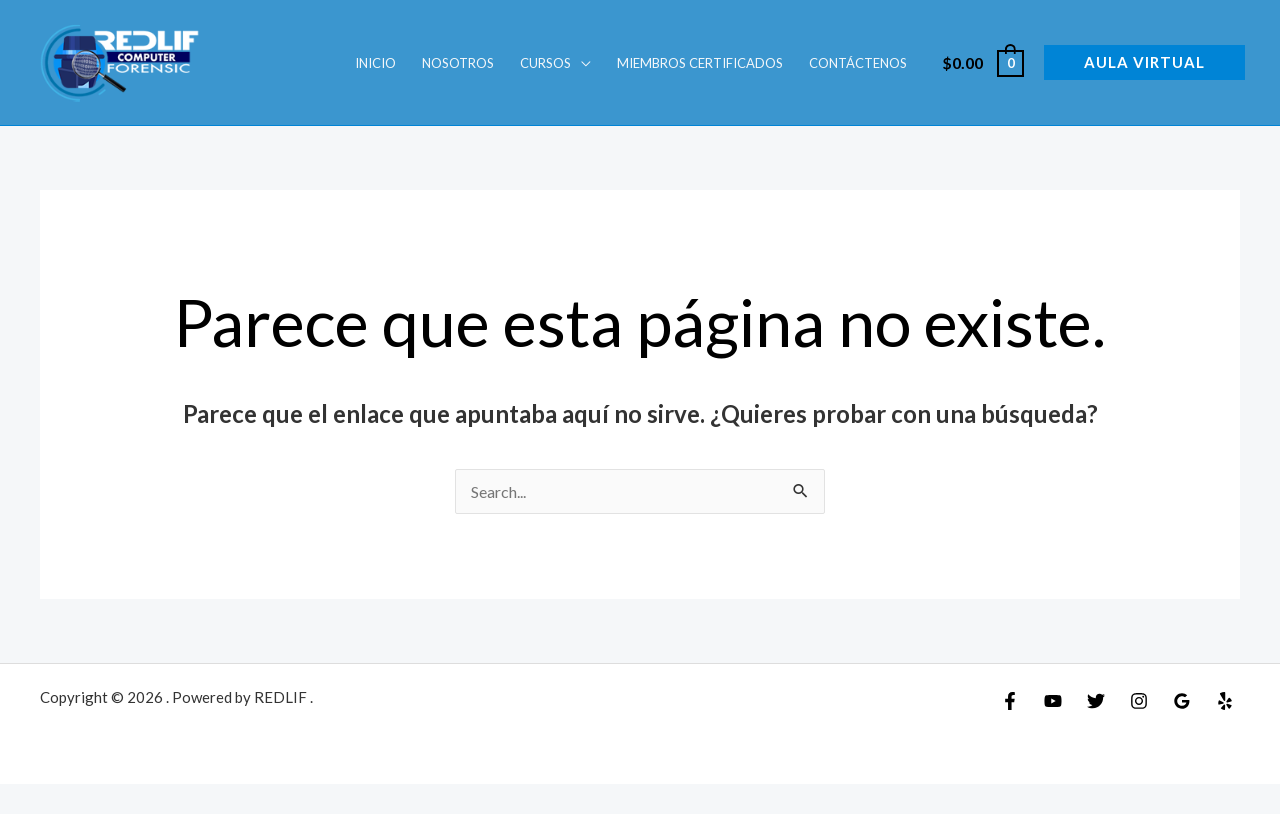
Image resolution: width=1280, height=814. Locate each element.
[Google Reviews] (1182, 701)
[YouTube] (1053, 701)
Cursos (545, 63)
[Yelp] (1225, 701)
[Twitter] (1096, 701)
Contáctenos (858, 63)
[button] (1144, 62)
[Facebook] (1010, 701)
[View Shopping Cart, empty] (982, 62)
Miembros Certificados (700, 63)
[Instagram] (1139, 701)
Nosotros (458, 63)
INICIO (375, 63)
